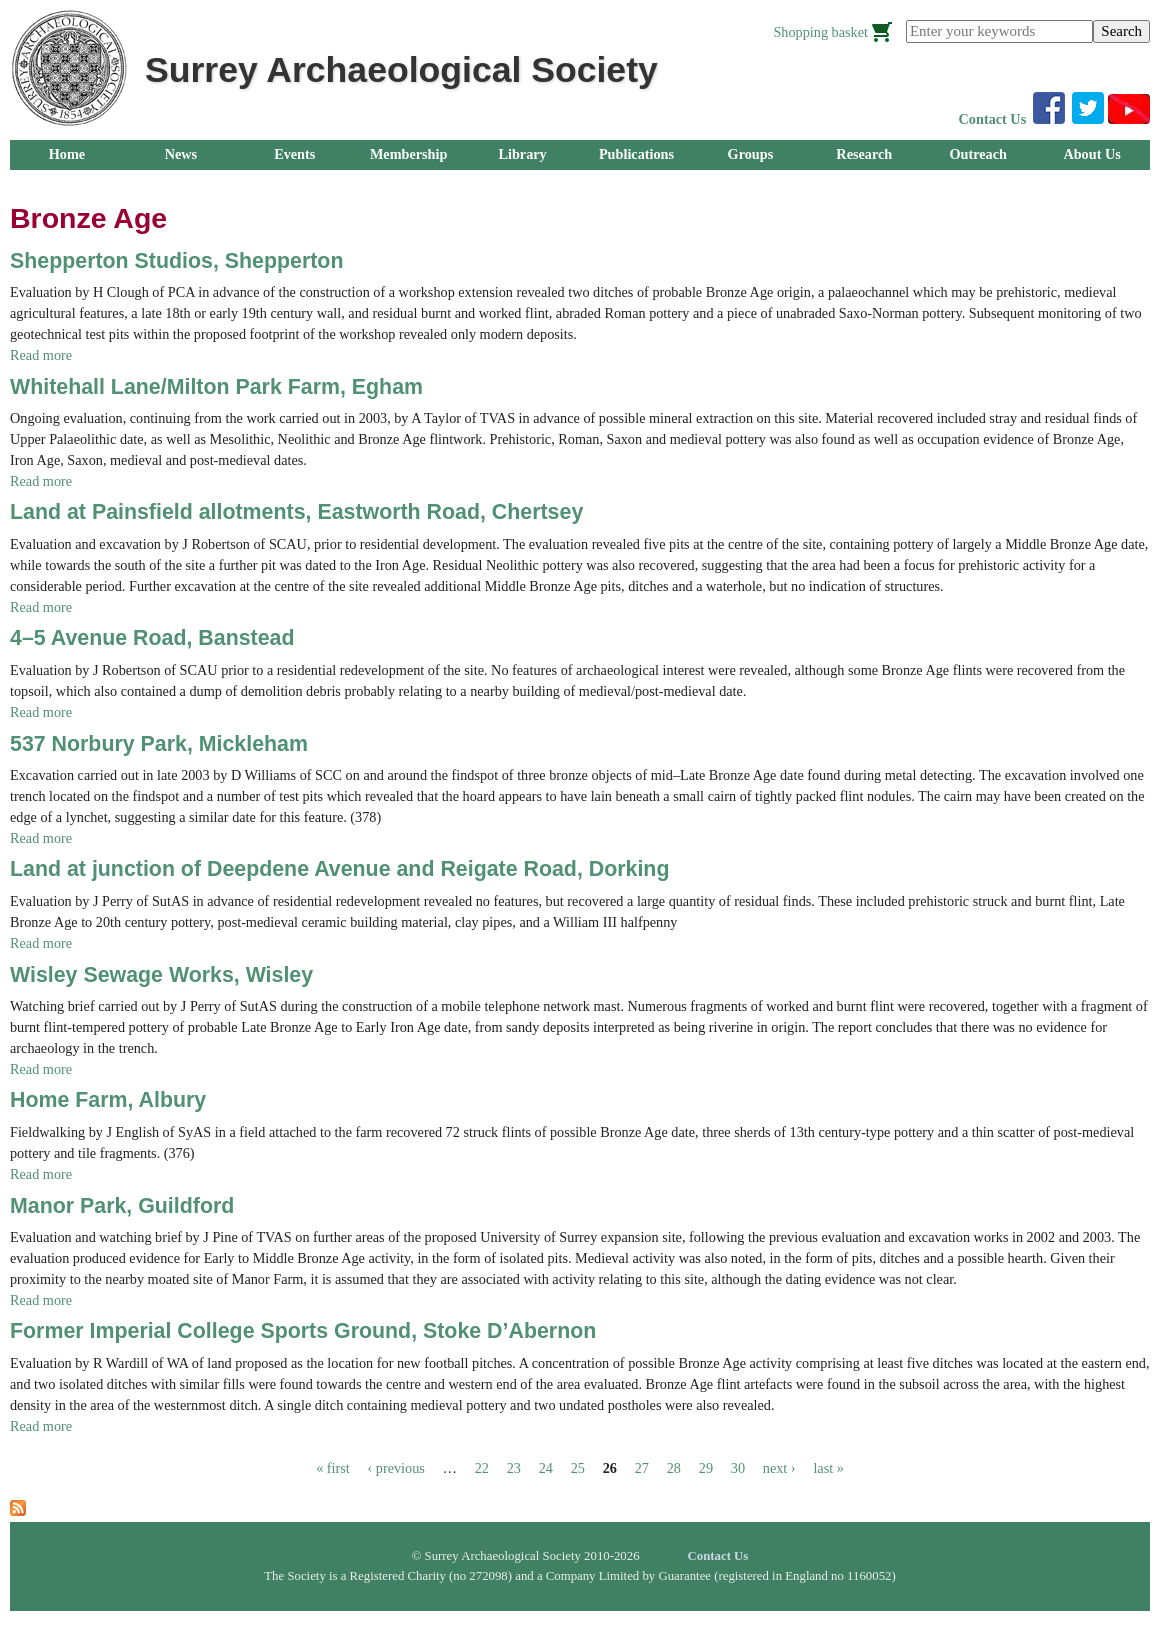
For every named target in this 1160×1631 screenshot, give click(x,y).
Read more (41, 355)
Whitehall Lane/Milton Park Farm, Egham (216, 387)
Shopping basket (820, 32)
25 (578, 1468)
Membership (409, 154)
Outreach (977, 154)
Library (522, 154)
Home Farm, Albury (108, 1100)
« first (333, 1468)
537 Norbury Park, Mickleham (159, 744)
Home (67, 154)
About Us (1091, 154)
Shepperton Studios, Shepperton (176, 261)
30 (738, 1468)
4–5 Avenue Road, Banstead (152, 638)
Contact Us (993, 119)
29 (706, 1468)
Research (864, 154)
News (181, 154)
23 (514, 1468)
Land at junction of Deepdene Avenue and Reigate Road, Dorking (339, 869)
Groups (751, 154)
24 (546, 1468)
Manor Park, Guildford (122, 1206)
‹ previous (396, 1468)
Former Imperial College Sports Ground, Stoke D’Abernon (303, 1331)
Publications (636, 154)
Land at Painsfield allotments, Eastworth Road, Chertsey (296, 512)
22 (482, 1468)
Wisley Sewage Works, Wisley (161, 975)
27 (642, 1468)
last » (828, 1468)
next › (779, 1468)
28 (674, 1468)
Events (294, 154)
